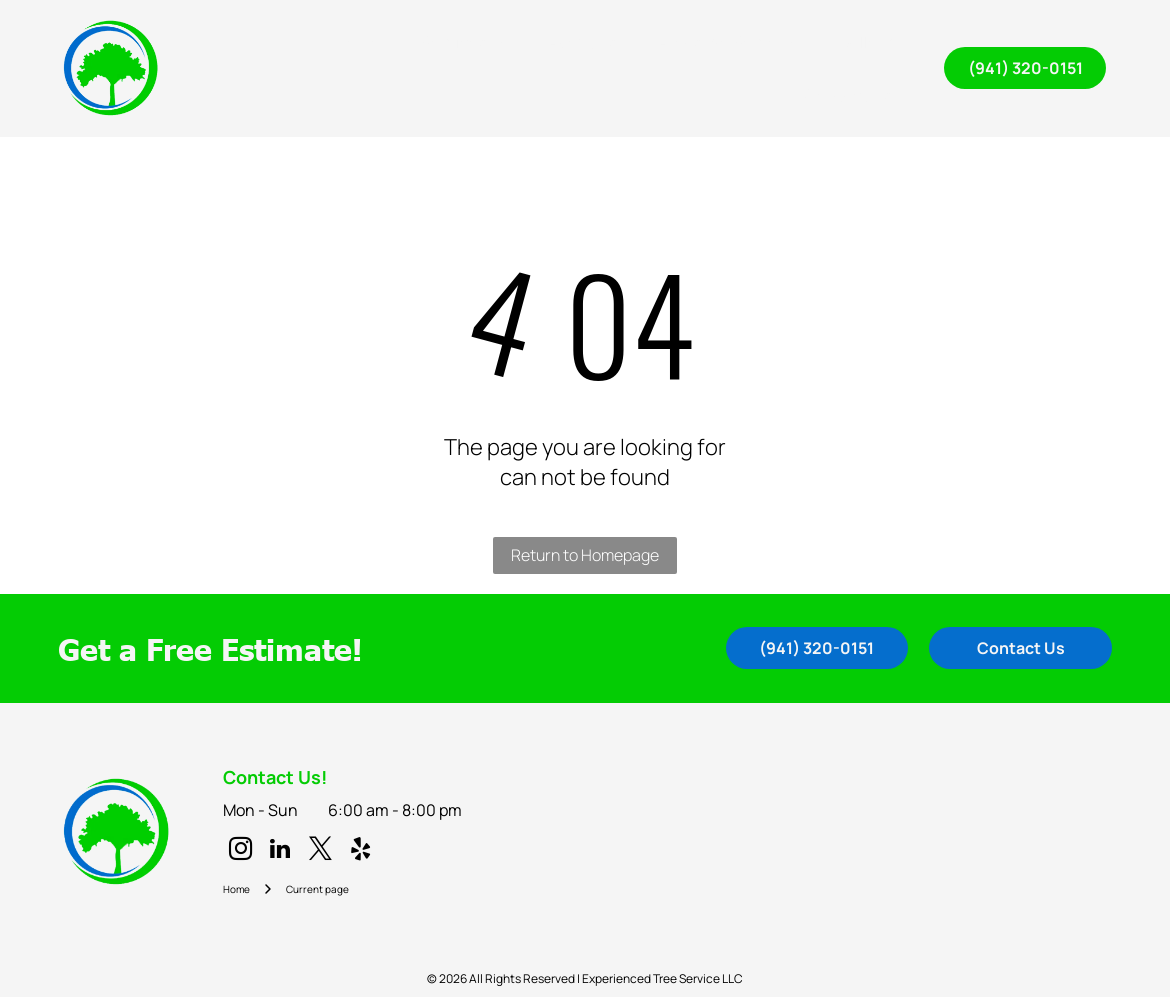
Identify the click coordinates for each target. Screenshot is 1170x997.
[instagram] (240, 851)
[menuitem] (358, 42)
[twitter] (320, 851)
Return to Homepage (585, 555)
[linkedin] (280, 851)
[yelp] (360, 851)
